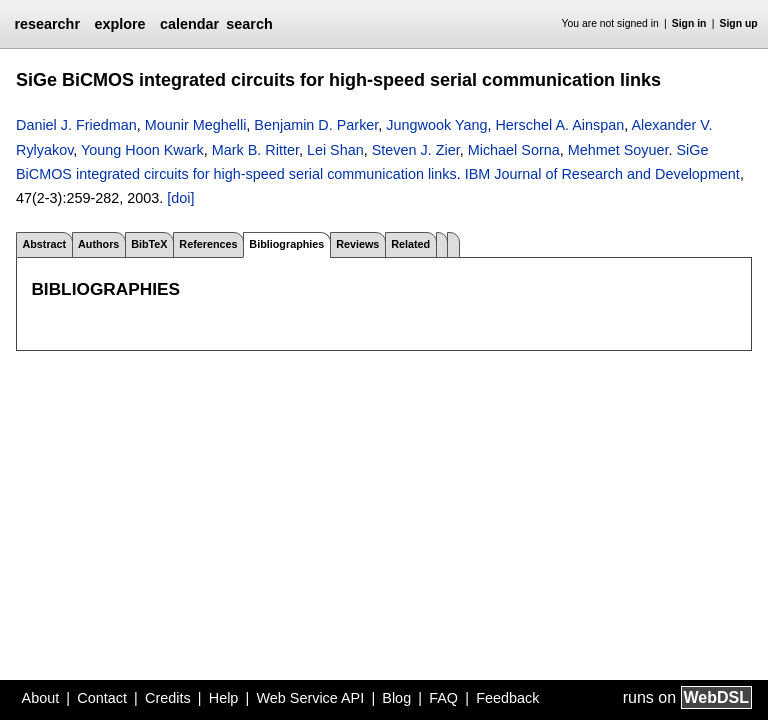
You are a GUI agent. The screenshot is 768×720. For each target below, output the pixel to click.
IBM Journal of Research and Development (602, 174)
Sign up (739, 23)
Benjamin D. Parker (316, 125)
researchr (47, 24)
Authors (98, 244)
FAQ (443, 698)
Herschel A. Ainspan (559, 125)
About (41, 698)
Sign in (689, 23)
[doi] (180, 198)
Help (224, 698)
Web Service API (310, 698)
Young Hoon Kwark (142, 150)
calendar (189, 24)
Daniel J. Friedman (76, 125)
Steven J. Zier (416, 150)
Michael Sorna (514, 150)
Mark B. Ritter (255, 150)
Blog (396, 698)
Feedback (507, 698)
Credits (168, 698)
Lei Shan (335, 150)
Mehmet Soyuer (618, 150)
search (249, 24)
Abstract (44, 244)
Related (410, 244)
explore (119, 24)
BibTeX (149, 244)
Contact (102, 698)
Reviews (357, 244)
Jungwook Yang (436, 125)
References (208, 244)
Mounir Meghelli (196, 125)
